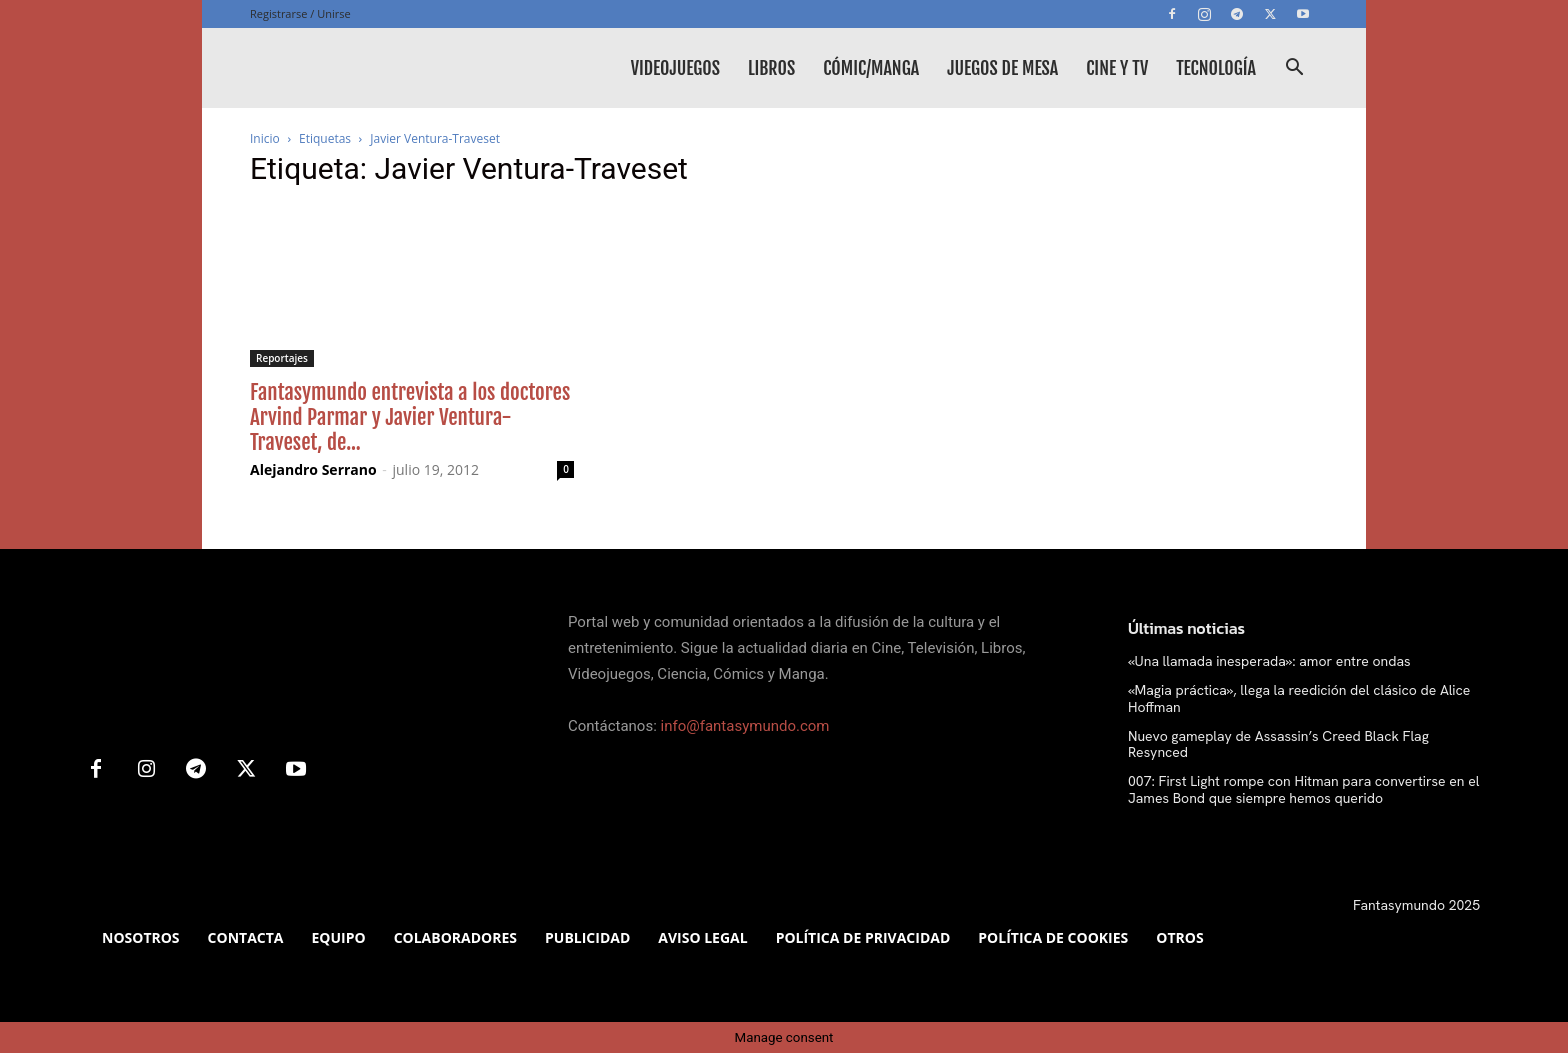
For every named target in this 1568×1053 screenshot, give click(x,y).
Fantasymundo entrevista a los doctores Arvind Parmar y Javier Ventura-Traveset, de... (410, 417)
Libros (771, 68)
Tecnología (1216, 68)
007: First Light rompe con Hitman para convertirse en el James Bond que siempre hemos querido (1303, 789)
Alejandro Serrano (313, 469)
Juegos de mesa (1002, 68)
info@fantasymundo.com (745, 726)
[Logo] (400, 68)
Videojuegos (675, 68)
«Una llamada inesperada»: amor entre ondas (1269, 661)
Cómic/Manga (871, 68)
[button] (1294, 69)
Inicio (265, 138)
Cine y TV (1117, 68)
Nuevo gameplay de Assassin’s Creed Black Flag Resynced (1278, 744)
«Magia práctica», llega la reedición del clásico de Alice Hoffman (1299, 698)
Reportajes (282, 358)
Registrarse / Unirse (300, 13)
